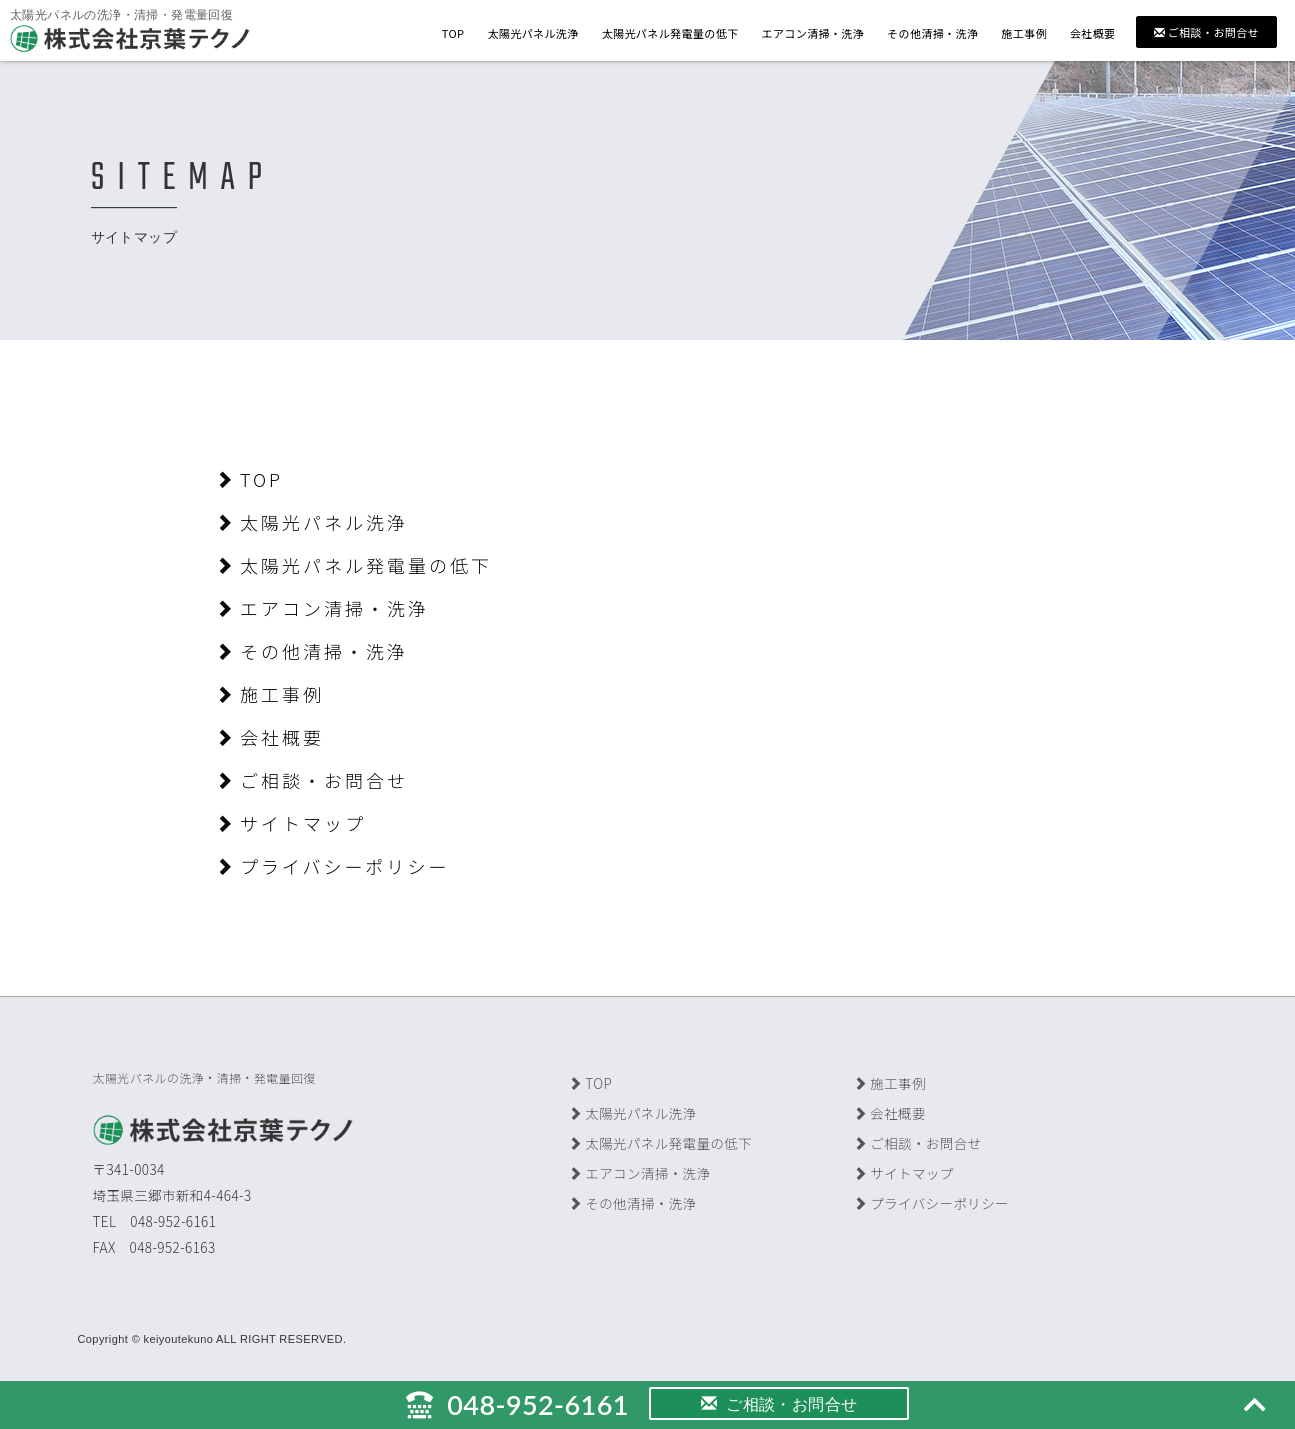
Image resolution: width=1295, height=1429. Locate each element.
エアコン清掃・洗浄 (812, 33)
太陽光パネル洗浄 (532, 33)
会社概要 (1093, 33)
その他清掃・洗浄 (932, 33)
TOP (453, 33)
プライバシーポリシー (332, 866)
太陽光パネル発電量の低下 (670, 33)
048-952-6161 (517, 1404)
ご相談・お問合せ (1206, 32)
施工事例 (1024, 33)
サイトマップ (290, 823)
